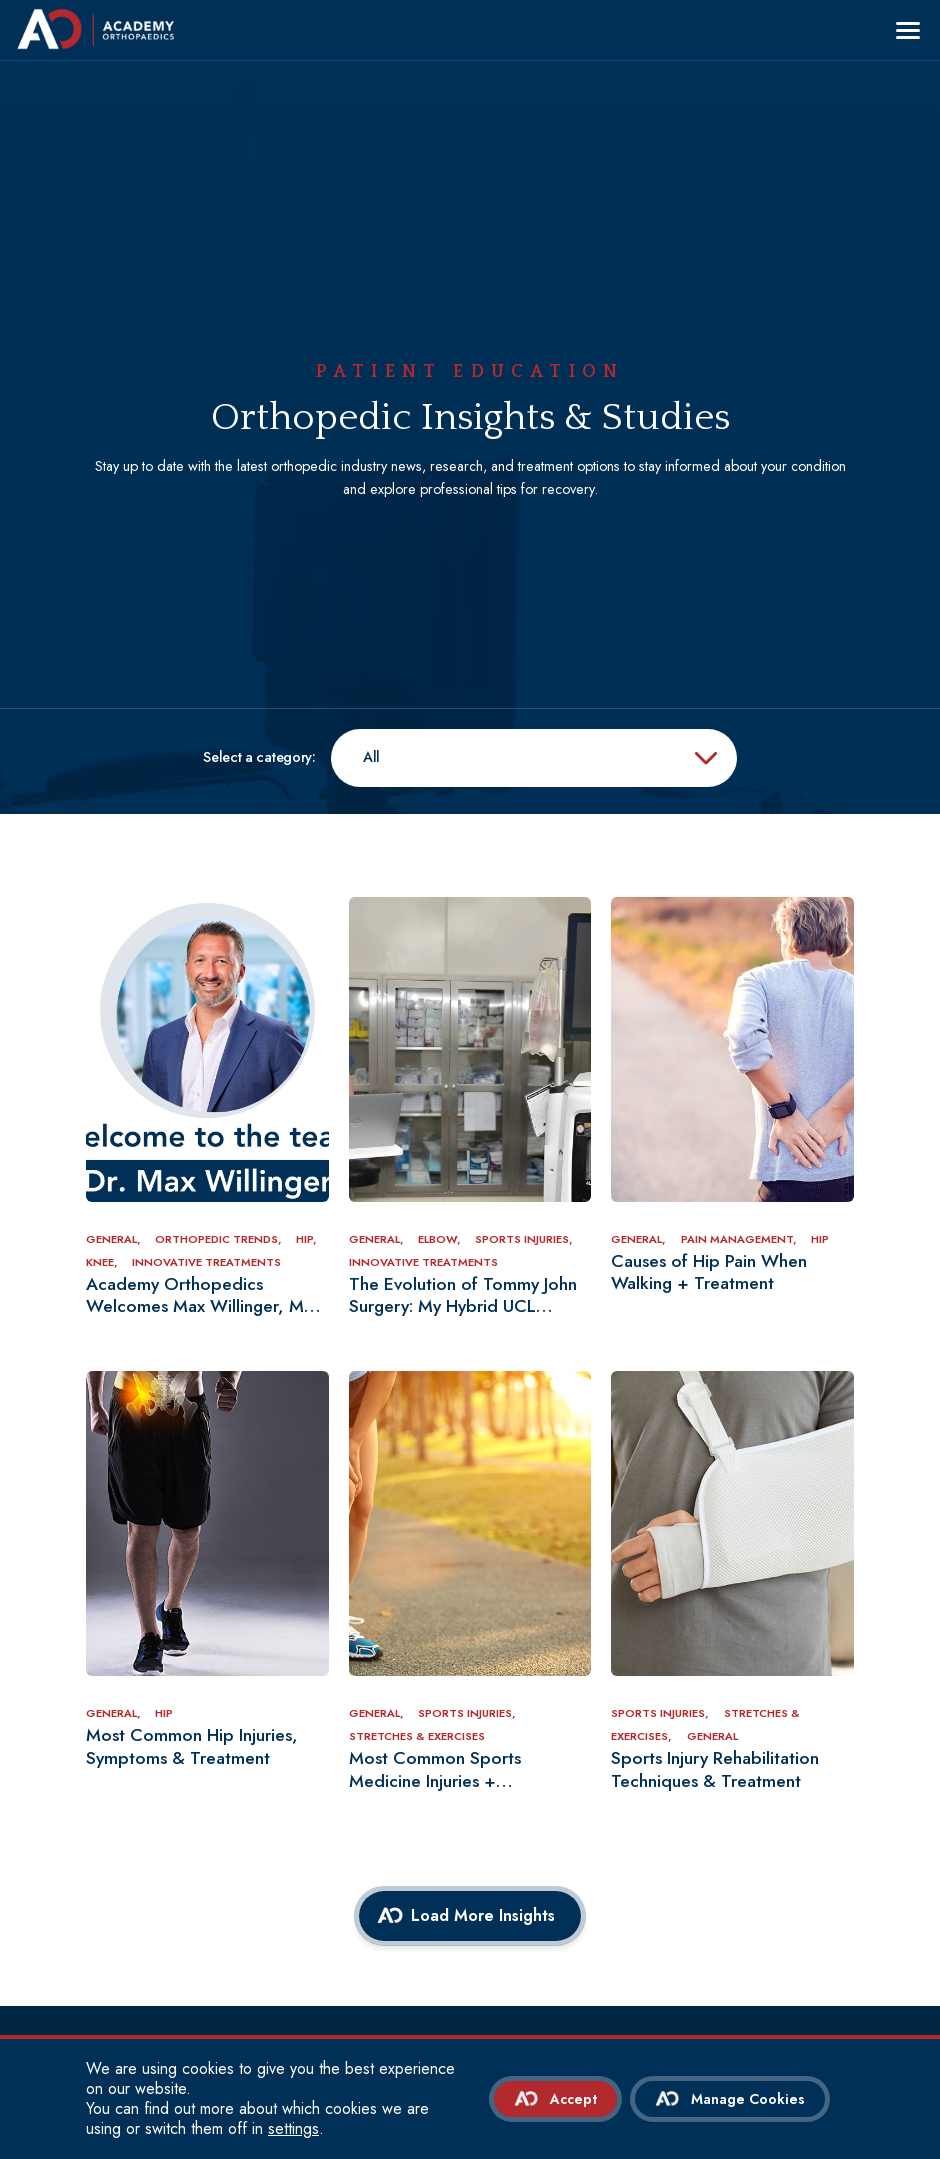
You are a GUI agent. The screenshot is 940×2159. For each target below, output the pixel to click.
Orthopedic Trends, (220, 1239)
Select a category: (259, 758)
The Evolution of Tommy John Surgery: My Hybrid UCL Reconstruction (463, 1296)
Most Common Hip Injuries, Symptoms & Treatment (192, 1747)
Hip (820, 1239)
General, (115, 1239)
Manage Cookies (748, 2099)
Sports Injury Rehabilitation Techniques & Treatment (715, 1770)
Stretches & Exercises (417, 1736)
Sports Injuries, (524, 1239)
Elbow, (441, 1239)
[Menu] (908, 30)
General (712, 1736)
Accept (573, 2099)
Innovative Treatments (206, 1262)
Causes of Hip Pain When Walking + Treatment (709, 1273)
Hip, (306, 1239)
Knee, (103, 1262)
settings (293, 2129)
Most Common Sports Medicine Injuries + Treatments (435, 1770)
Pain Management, (740, 1239)
